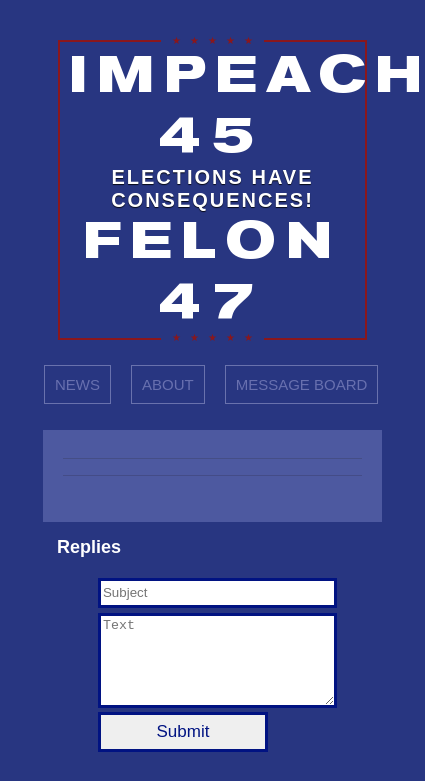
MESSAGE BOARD (302, 384)
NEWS (77, 384)
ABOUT (168, 384)
